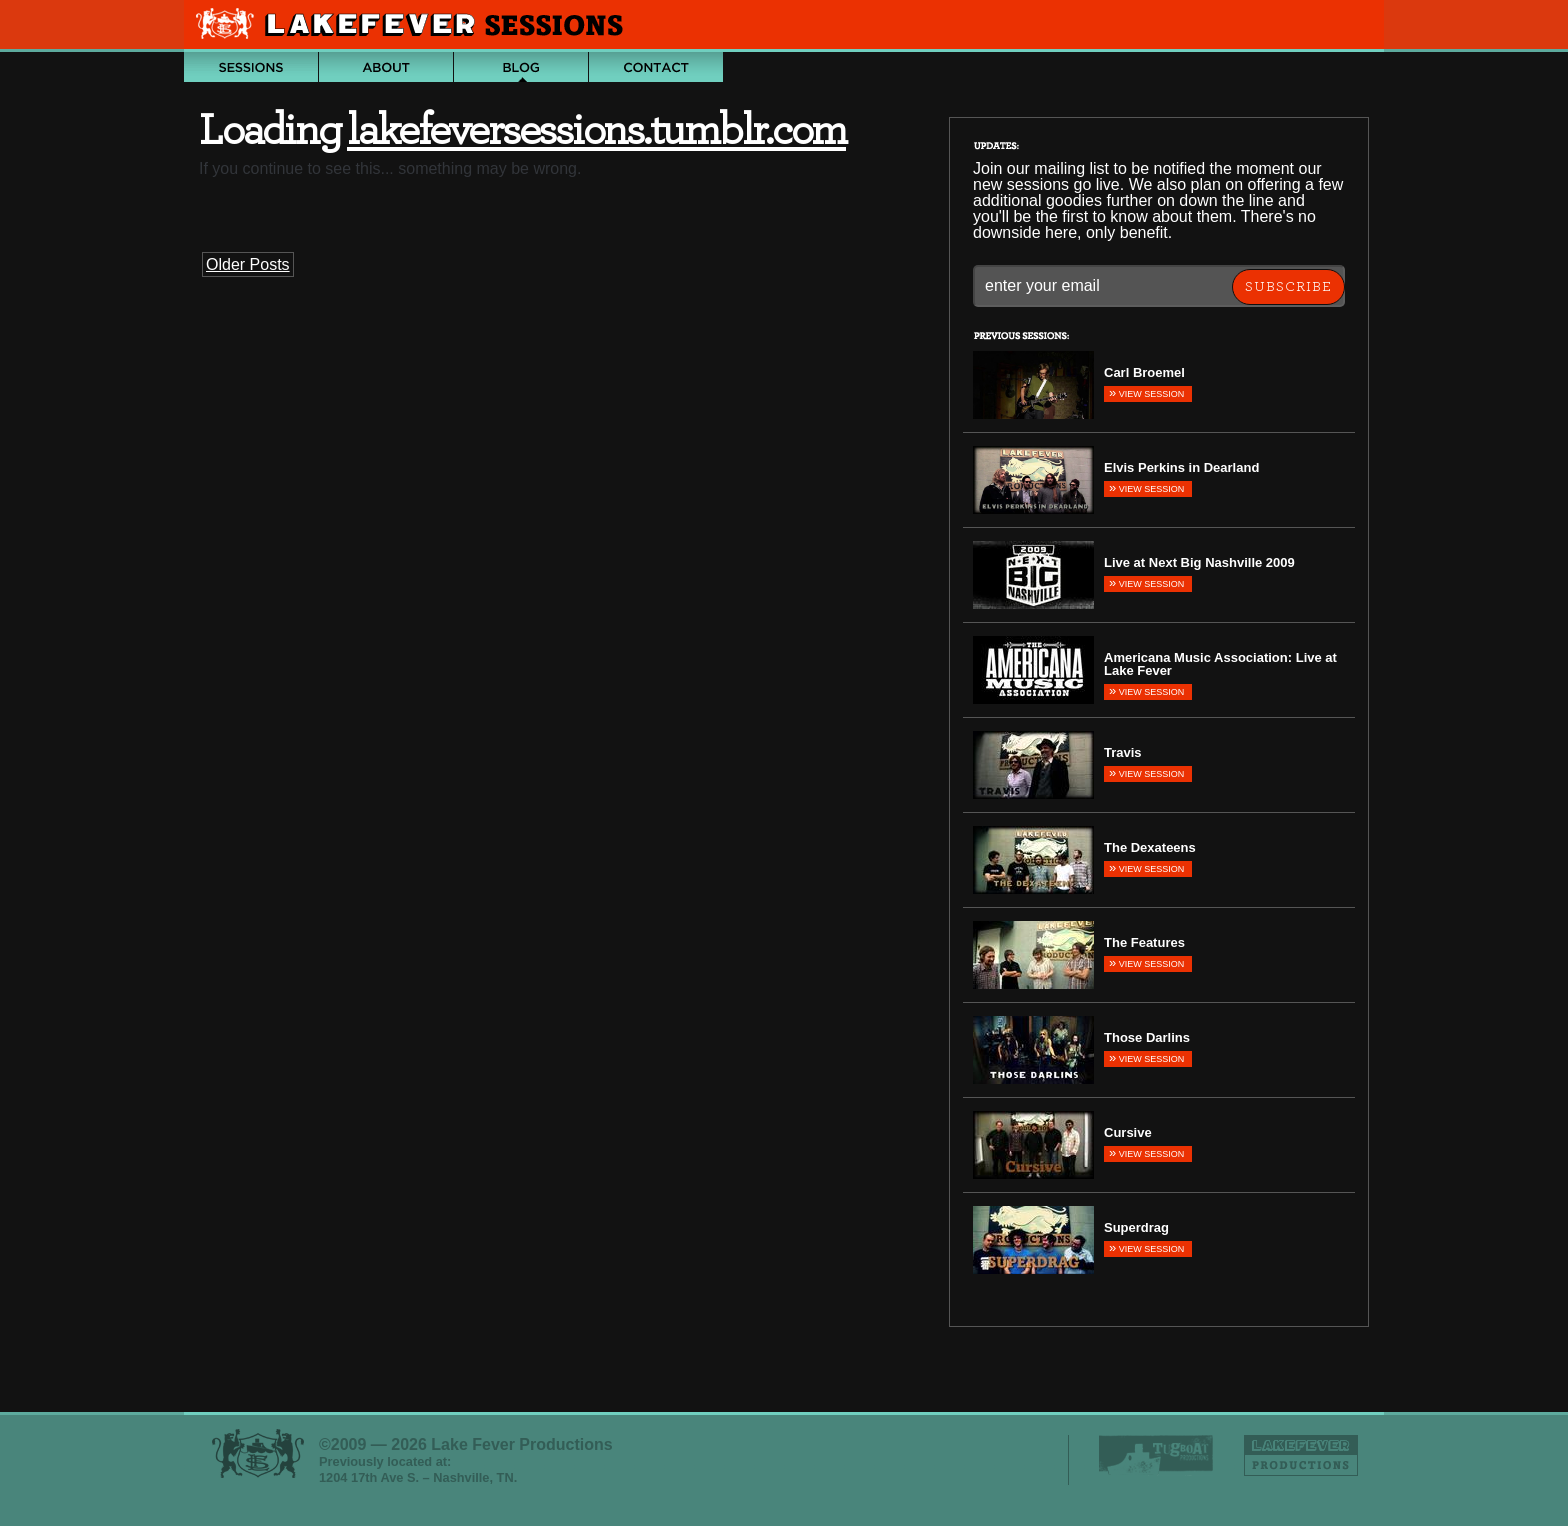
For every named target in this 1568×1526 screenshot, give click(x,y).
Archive (251, 67)
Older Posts (248, 264)
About (386, 67)
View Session (1146, 393)
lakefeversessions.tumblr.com (596, 130)
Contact (656, 67)
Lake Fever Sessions (414, 26)
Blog (521, 67)
